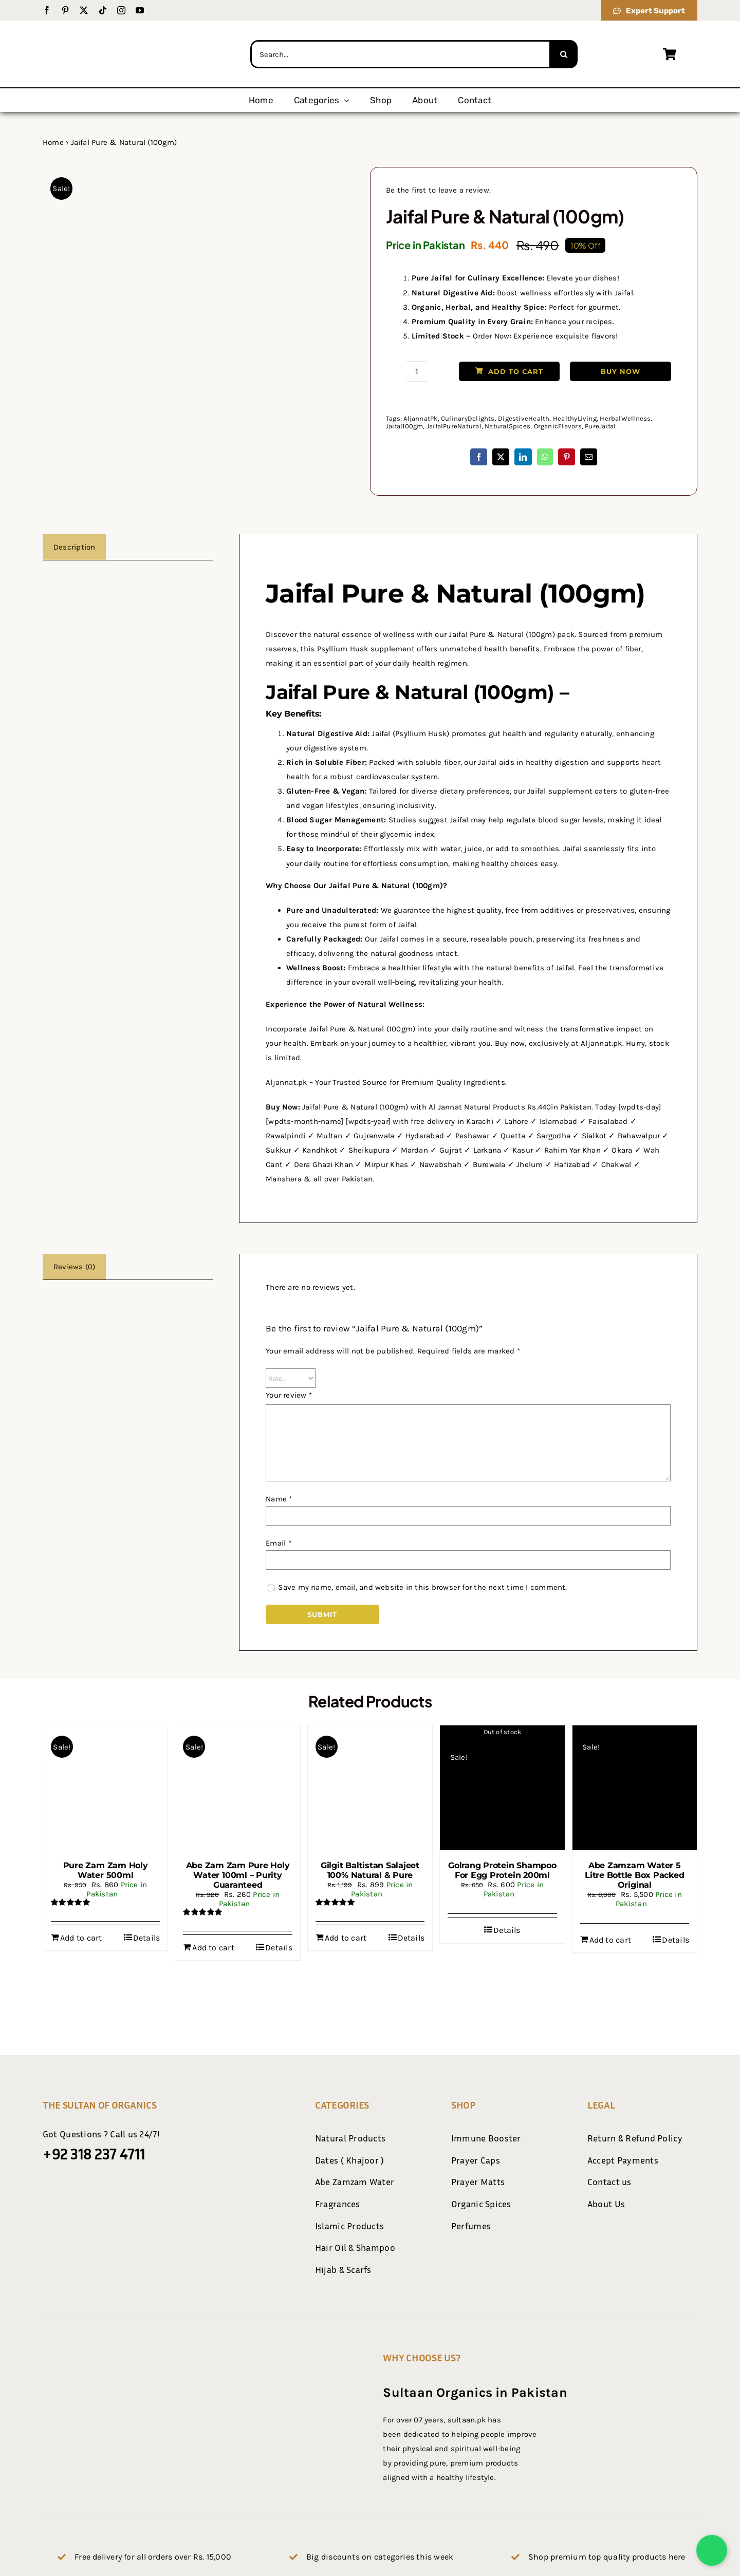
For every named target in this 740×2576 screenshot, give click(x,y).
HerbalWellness (625, 418)
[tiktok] (103, 10)
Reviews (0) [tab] (74, 1266)
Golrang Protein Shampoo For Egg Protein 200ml (502, 1870)
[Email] (589, 457)
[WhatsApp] (545, 457)
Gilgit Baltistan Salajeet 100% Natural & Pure (370, 1870)
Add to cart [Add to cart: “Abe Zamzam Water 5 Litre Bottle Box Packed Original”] (610, 1940)
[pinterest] (65, 10)
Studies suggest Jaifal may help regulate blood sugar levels (496, 819)
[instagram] (121, 10)
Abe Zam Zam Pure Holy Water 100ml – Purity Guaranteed (238, 1875)
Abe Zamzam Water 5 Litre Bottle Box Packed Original (634, 1875)
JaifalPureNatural (454, 426)
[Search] (563, 54)
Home (53, 142)
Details (146, 1938)
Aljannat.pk (286, 1082)
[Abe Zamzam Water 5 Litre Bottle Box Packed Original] (634, 1787)
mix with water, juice (444, 848)
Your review (289, 1395)
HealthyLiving (575, 418)
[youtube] (140, 10)
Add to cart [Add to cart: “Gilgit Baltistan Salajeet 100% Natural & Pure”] (345, 1938)
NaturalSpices (507, 426)
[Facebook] (479, 457)
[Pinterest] (567, 457)
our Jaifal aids (489, 762)
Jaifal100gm (404, 426)
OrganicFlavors (558, 426)
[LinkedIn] (523, 457)
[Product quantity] (416, 371)
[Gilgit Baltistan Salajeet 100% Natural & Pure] (370, 1787)
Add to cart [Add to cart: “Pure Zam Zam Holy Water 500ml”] (81, 1938)
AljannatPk (420, 418)
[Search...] (399, 54)
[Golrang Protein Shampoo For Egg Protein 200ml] (502, 1787)
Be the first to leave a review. (438, 190)
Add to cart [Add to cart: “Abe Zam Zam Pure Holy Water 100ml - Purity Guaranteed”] (213, 1947)
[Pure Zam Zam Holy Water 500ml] (105, 1787)
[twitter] (84, 10)
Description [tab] (74, 547)
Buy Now (620, 371)
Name (279, 1498)
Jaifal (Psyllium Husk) (410, 733)
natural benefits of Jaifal (530, 967)
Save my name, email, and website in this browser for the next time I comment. (422, 1587)
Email (278, 1543)
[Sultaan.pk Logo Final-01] (121, 29)
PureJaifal (600, 426)
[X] (501, 457)
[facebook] (47, 10)
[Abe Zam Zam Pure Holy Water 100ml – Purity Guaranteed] (237, 1787)
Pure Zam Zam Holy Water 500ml (105, 1870)
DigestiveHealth (523, 418)
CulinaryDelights (468, 418)
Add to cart (509, 371)
